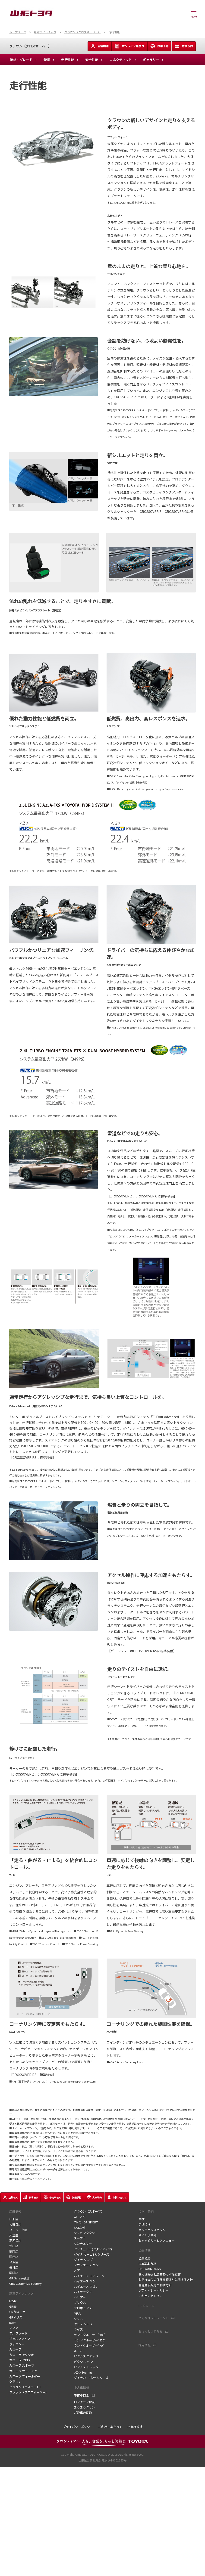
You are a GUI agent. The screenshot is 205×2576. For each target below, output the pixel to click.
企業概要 (145, 2258)
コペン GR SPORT (86, 2222)
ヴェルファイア (19, 2338)
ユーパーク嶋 (18, 2230)
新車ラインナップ (21, 2293)
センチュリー (83, 2243)
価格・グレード (21, 59)
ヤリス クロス (83, 2324)
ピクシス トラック (86, 2367)
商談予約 (184, 46)
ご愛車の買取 (83, 2412)
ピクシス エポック (86, 2356)
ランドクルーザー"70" (89, 2345)
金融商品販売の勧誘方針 (155, 2285)
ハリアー (80, 2297)
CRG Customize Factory (25, 2283)
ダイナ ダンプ (83, 2259)
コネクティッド (120, 59)
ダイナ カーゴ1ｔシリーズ (91, 2254)
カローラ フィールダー (24, 2376)
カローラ (15, 2349)
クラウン (15, 2381)
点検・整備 (146, 2211)
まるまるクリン (84, 2407)
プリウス (80, 2302)
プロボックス (83, 2308)
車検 (142, 2219)
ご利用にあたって (150, 2296)
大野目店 (15, 2224)
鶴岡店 (13, 2251)
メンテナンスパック (152, 2230)
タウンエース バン (86, 2265)
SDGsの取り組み (150, 2269)
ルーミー (80, 2351)
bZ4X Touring (83, 2372)
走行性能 (67, 59)
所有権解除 (134, 2426)
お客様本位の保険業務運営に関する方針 (166, 2279)
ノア (77, 2270)
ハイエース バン (85, 2281)
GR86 (12, 2306)
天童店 (13, 2235)
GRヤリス (15, 2317)
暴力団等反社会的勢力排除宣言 (160, 2274)
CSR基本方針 (147, 2263)
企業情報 (145, 2250)
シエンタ (80, 2227)
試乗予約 (159, 46)
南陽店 (13, 2272)
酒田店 (13, 2256)
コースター (81, 2216)
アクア (14, 2328)
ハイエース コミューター (90, 2276)
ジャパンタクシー (86, 2233)
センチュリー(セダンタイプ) (93, 2249)
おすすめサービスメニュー (157, 2240)
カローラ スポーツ (21, 2365)
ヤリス (78, 2318)
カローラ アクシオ (21, 2355)
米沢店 (13, 2262)
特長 (47, 59)
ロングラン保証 (84, 2402)
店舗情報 (15, 2211)
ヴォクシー (16, 2344)
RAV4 (12, 2322)
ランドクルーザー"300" (90, 2335)
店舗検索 (100, 46)
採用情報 (145, 2345)
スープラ (80, 2238)
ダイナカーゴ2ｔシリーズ (91, 2377)
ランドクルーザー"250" (90, 2340)
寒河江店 (15, 2240)
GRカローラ (17, 2311)
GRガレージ (147, 2305)
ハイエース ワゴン (86, 2286)
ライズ (78, 2329)
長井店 (13, 2267)
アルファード (18, 2333)
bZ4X (12, 2301)
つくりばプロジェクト (154, 2318)
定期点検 (145, 2224)
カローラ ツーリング (23, 2371)
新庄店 (13, 2246)
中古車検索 (81, 2395)
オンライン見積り (129, 46)
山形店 (13, 2219)
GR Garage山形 (19, 2278)
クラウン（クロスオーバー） (30, 46)
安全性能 (91, 59)
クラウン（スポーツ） (89, 2211)
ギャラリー (151, 59)
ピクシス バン (83, 2361)
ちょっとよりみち (151, 2331)
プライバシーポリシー (154, 2290)
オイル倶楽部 (148, 2235)
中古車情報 (81, 2387)
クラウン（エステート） (25, 2387)
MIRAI (77, 2313)
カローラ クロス (20, 2360)
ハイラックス (83, 2292)
